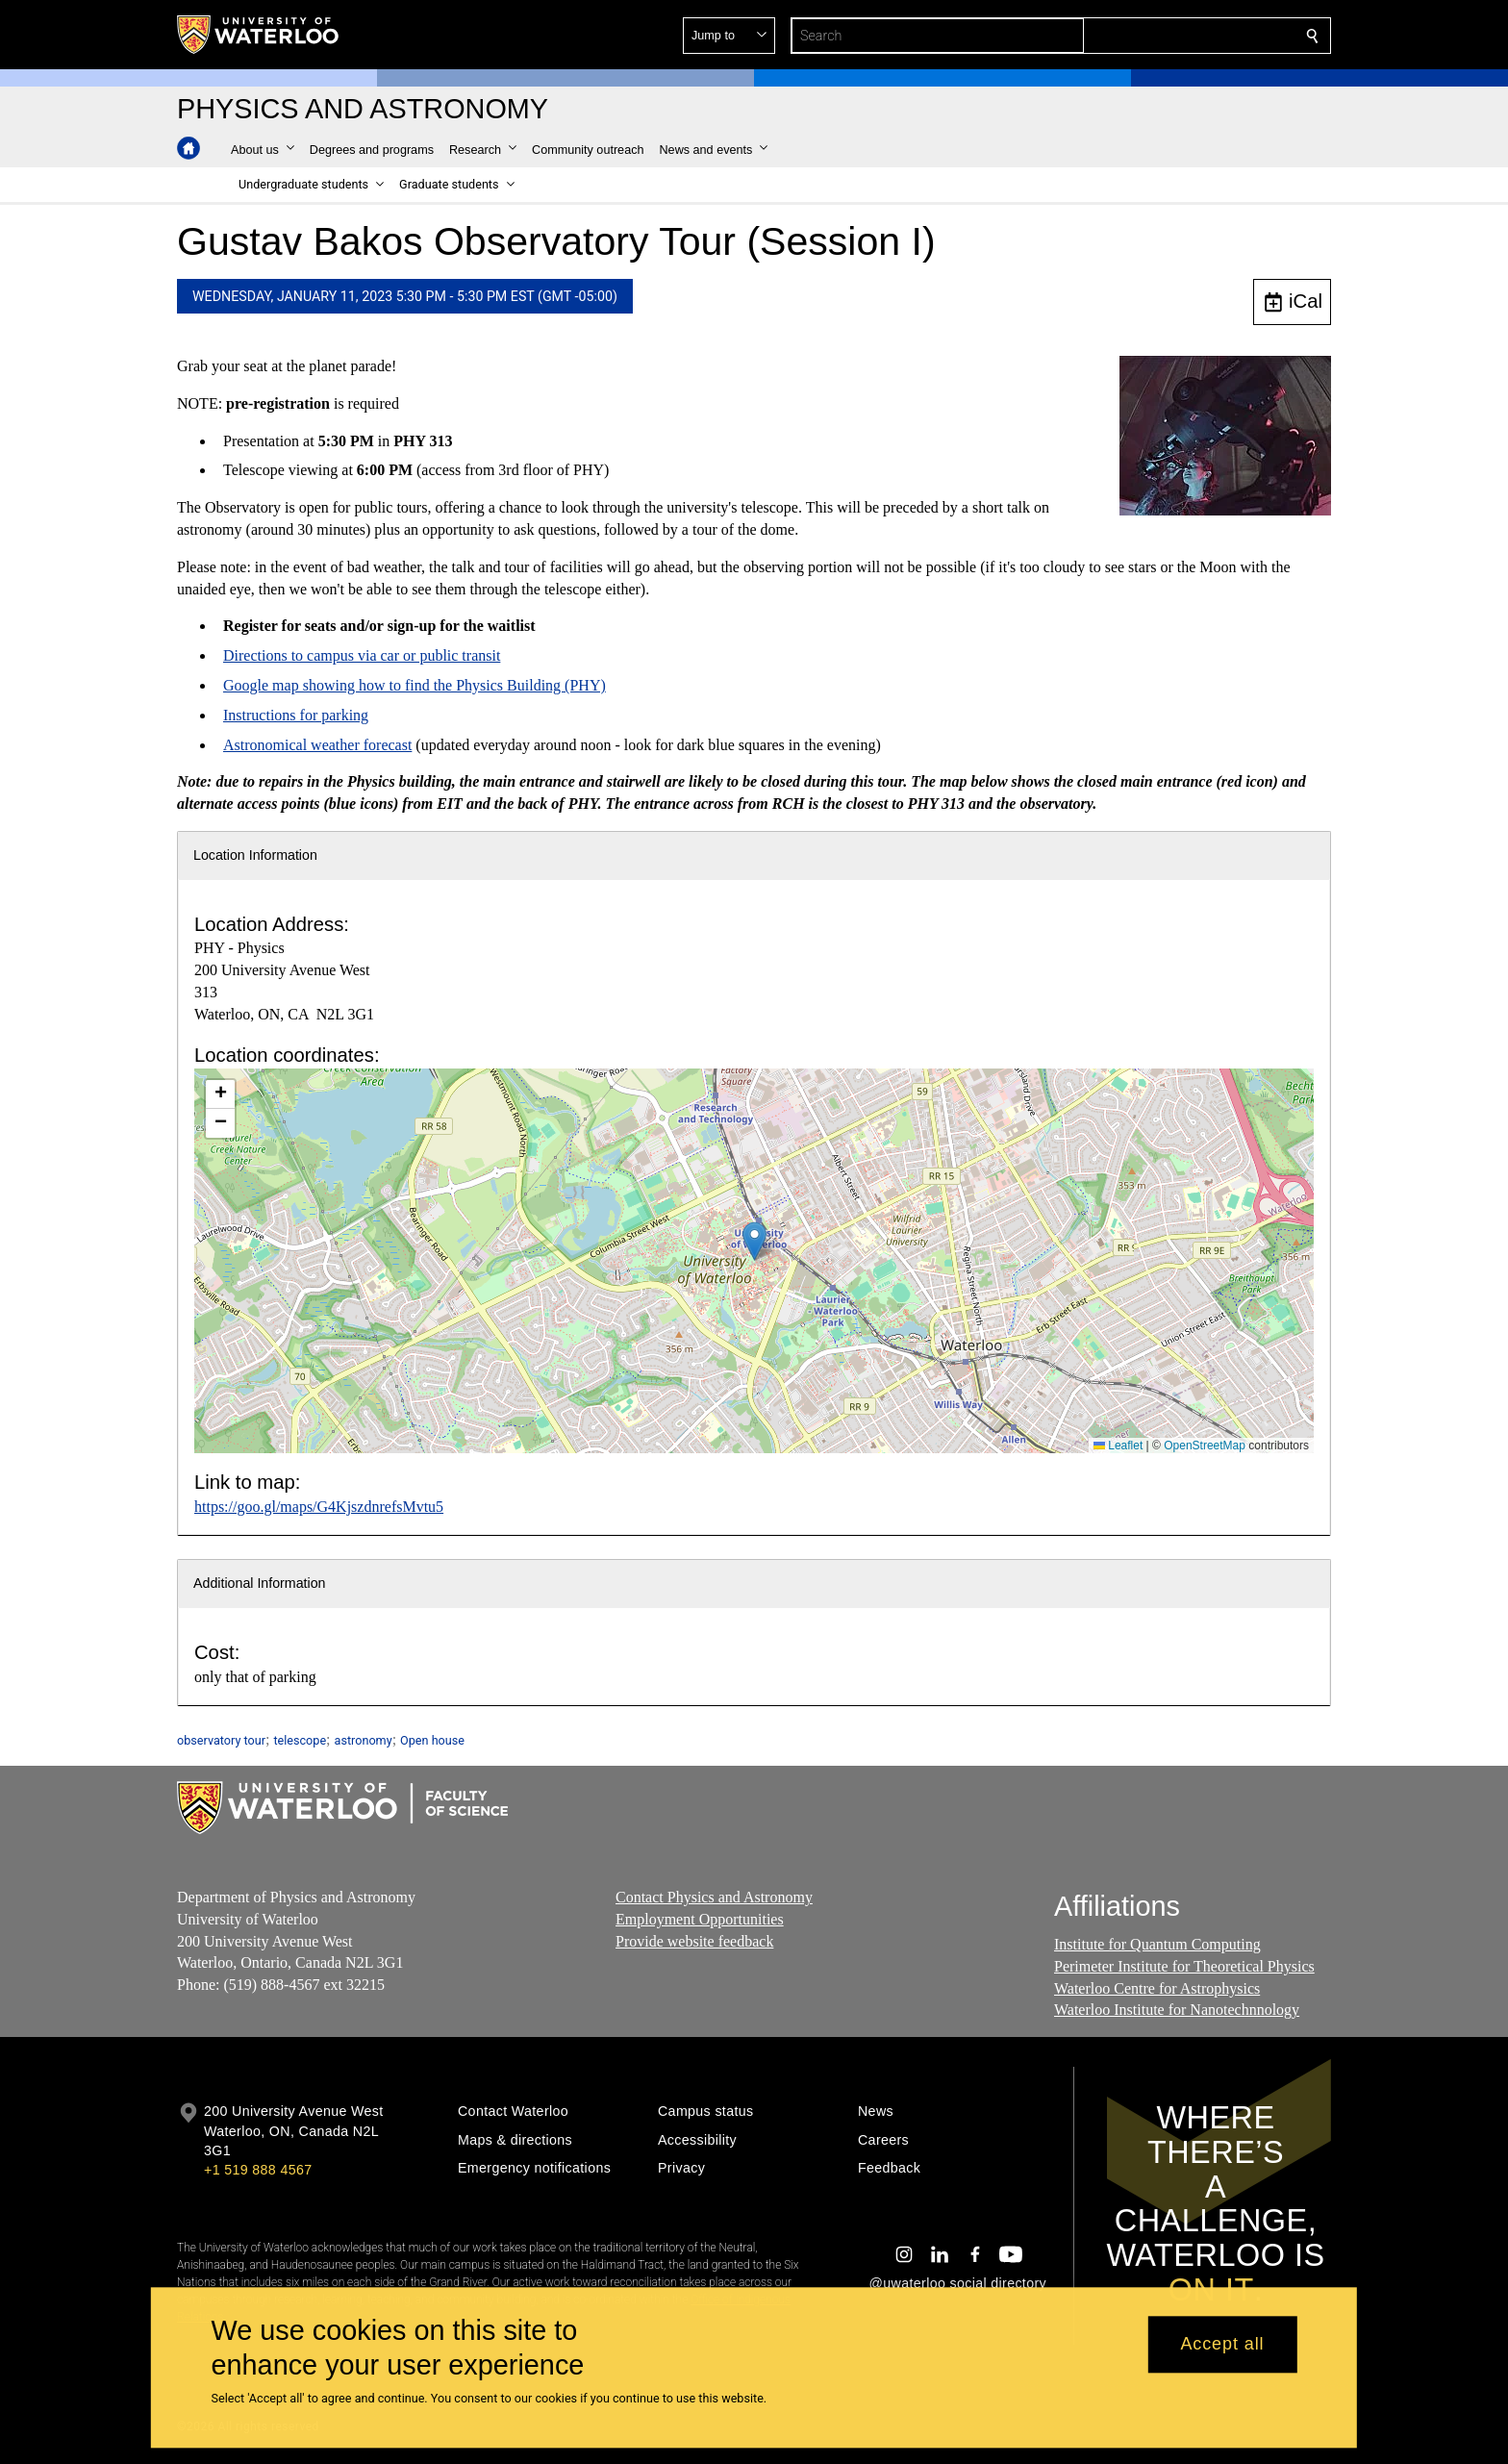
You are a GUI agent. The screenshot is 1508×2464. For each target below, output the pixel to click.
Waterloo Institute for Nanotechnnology (1176, 2010)
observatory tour (221, 1740)
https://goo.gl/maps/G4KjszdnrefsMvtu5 (318, 1506)
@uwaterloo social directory (957, 2283)
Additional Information (259, 1583)
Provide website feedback (694, 1941)
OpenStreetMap (1204, 1445)
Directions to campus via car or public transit (361, 655)
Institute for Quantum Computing (1157, 1944)
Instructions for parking (295, 715)
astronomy (363, 1740)
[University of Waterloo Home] (258, 34)
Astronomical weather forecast (317, 744)
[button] (1173, 35)
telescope (299, 1740)
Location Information (255, 855)
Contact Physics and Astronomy (714, 1897)
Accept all (1222, 2344)
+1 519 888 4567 (258, 2169)
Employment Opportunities (700, 1919)
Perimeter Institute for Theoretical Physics (1184, 1966)
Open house (432, 1740)
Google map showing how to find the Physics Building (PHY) (414, 685)
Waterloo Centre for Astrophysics (1157, 1988)
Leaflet (1118, 1445)
